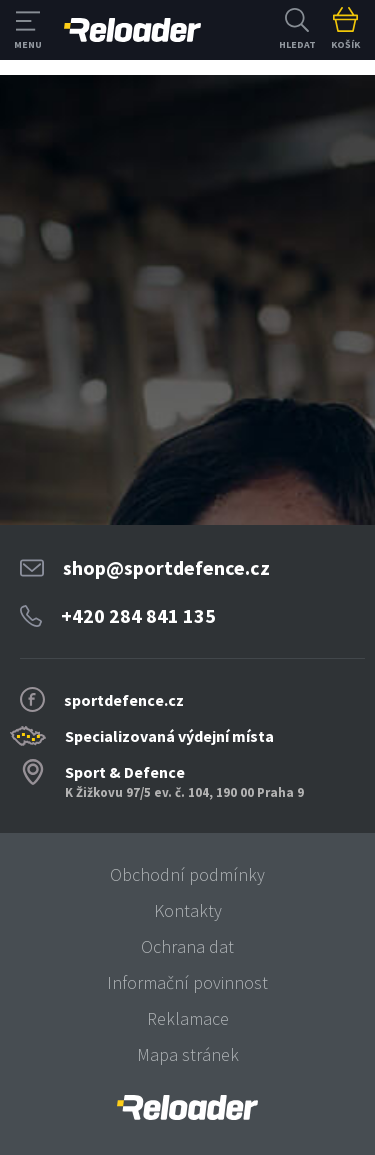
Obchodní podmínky (187, 874)
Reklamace (188, 1018)
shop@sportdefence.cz (166, 567)
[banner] (187, 1107)
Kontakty (188, 910)
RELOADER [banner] (132, 30)
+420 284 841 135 (138, 615)
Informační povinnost (187, 982)
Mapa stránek (188, 1054)
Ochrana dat (187, 946)
